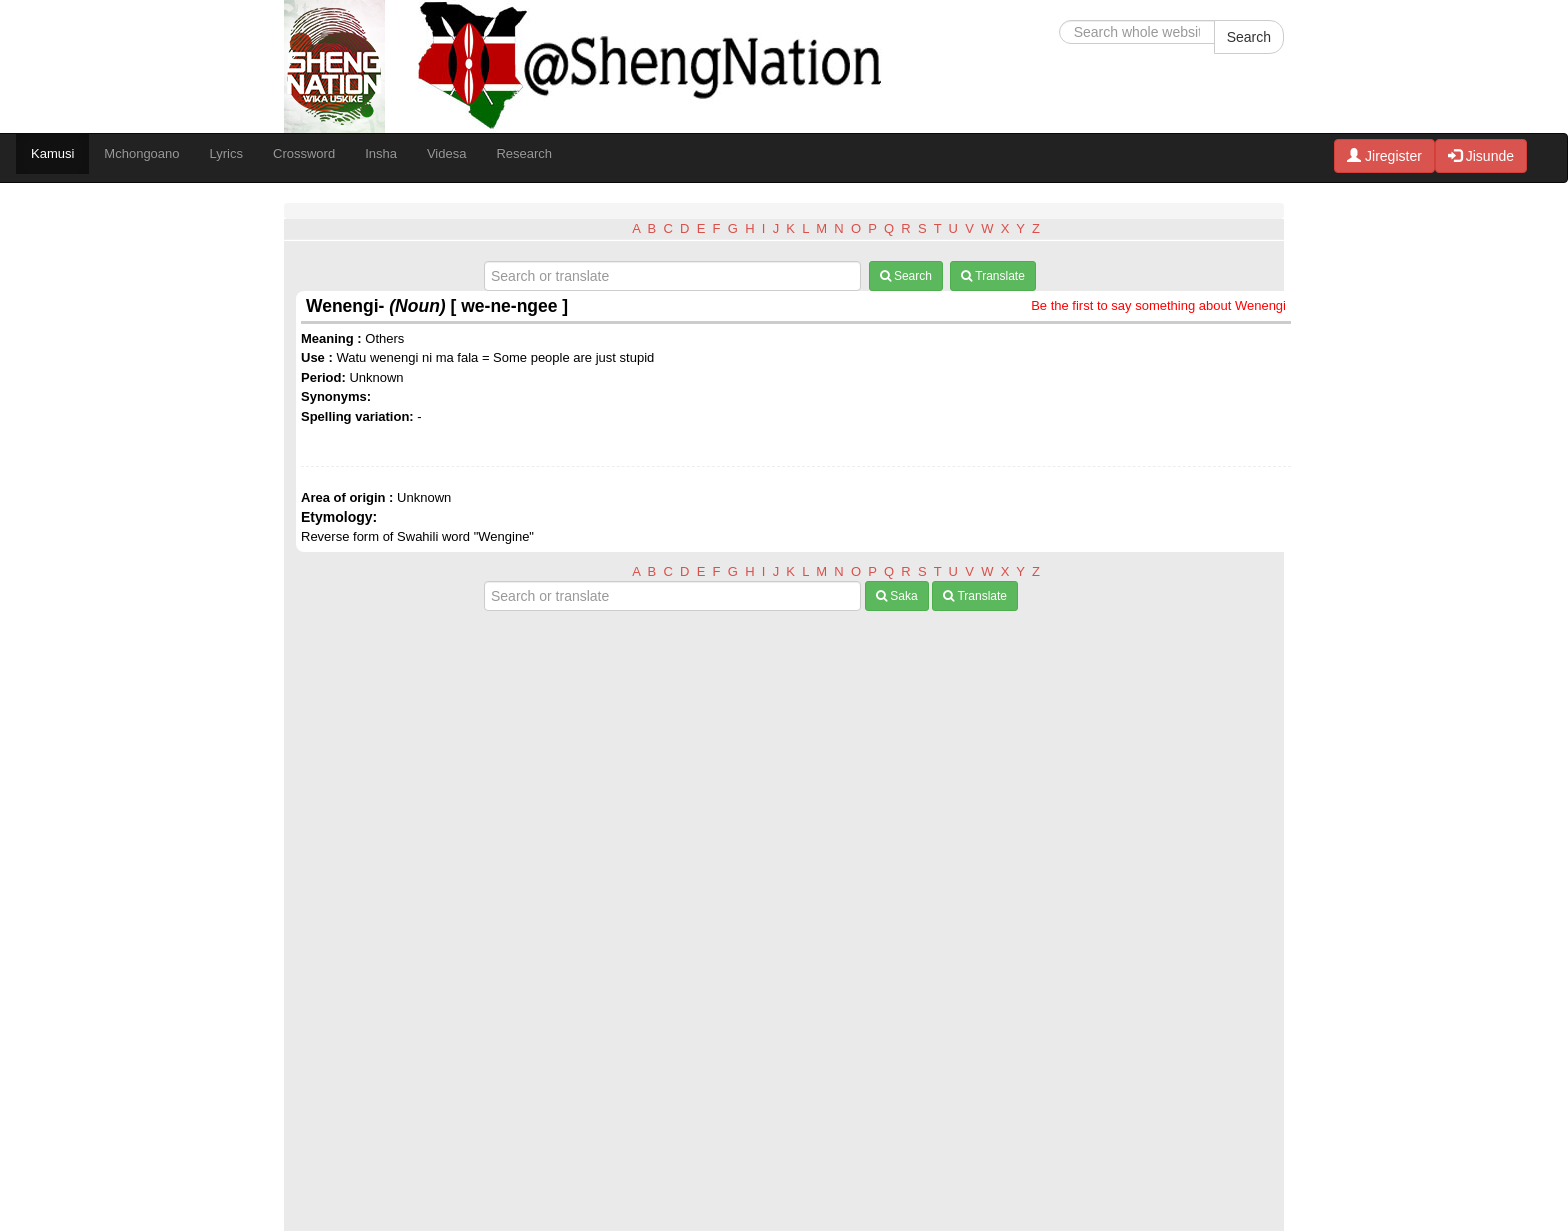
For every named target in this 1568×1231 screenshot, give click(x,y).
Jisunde (1481, 156)
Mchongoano (141, 153)
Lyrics (226, 153)
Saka (897, 596)
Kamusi (52, 153)
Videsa (447, 153)
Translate (993, 276)
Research (524, 153)
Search (1249, 37)
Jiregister (1384, 156)
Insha (381, 153)
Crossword (304, 153)
